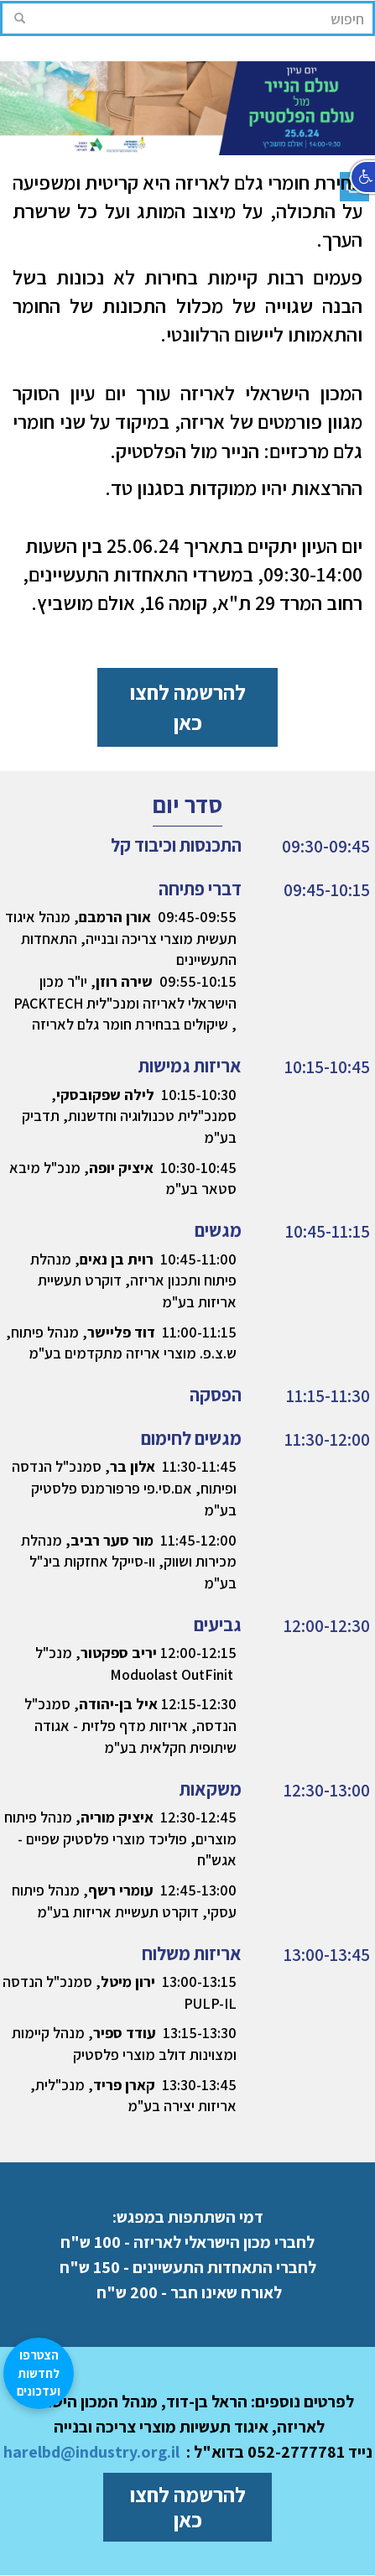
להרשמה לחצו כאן (188, 707)
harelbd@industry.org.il (91, 2452)
